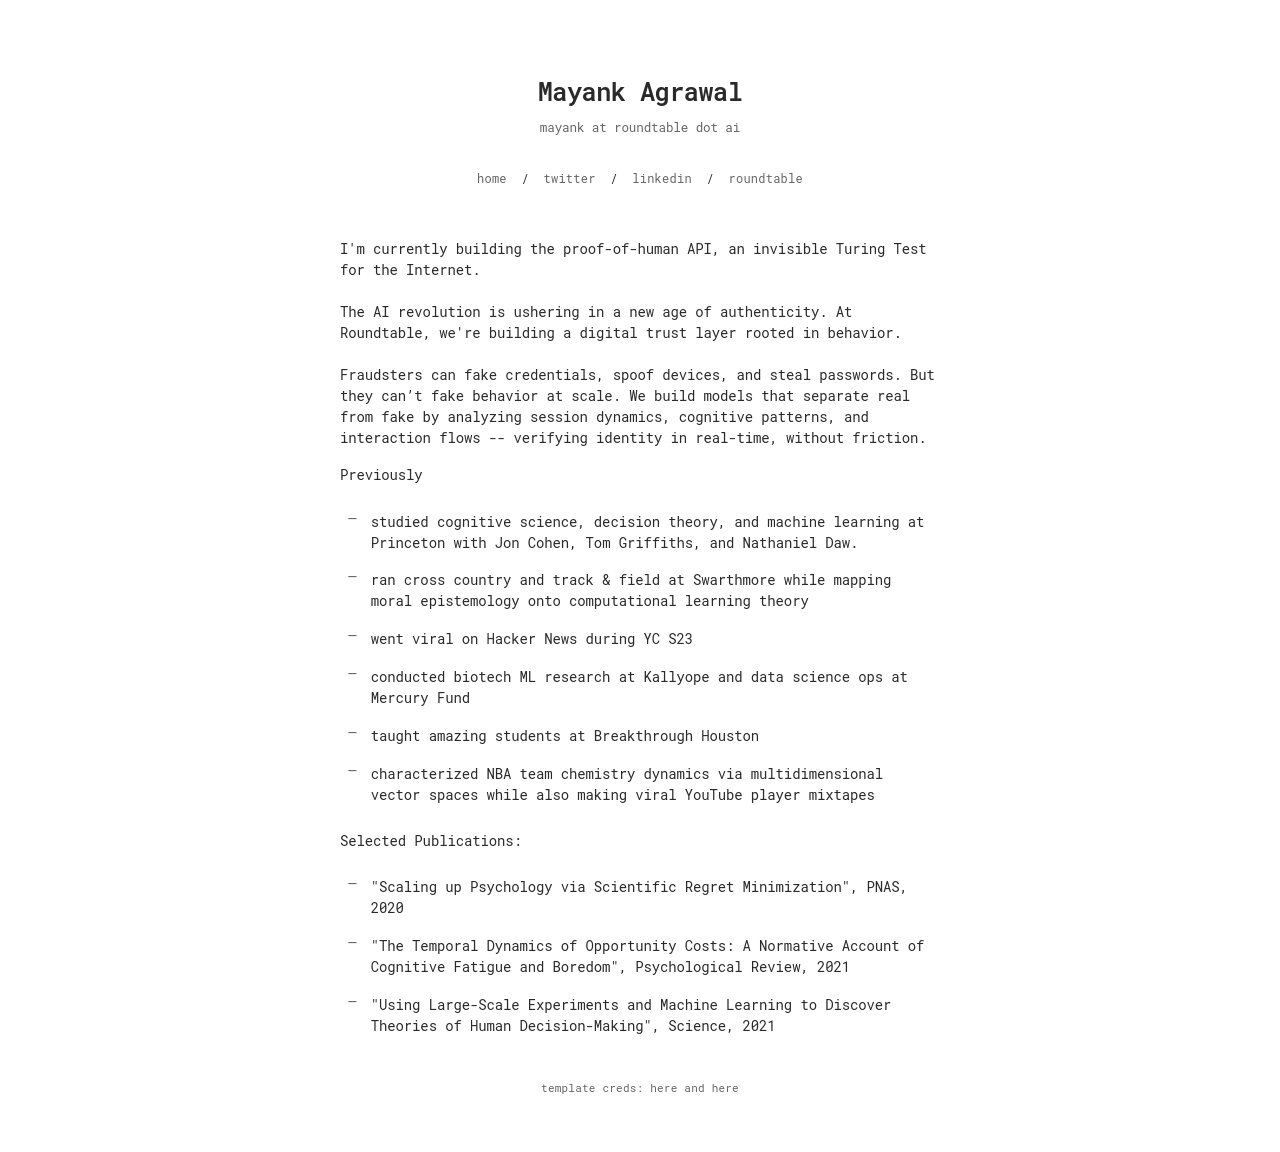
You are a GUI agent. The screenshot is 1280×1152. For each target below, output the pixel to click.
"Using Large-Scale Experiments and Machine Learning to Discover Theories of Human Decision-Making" (631, 1015)
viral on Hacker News (494, 638)
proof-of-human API (637, 248)
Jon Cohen (532, 542)
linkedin (662, 178)
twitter (570, 178)
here (663, 1087)
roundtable (766, 178)
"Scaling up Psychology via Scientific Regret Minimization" (610, 886)
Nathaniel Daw (796, 542)
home (492, 178)
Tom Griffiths (639, 542)
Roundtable (381, 332)
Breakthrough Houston (676, 735)
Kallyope (676, 676)
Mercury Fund (420, 697)
